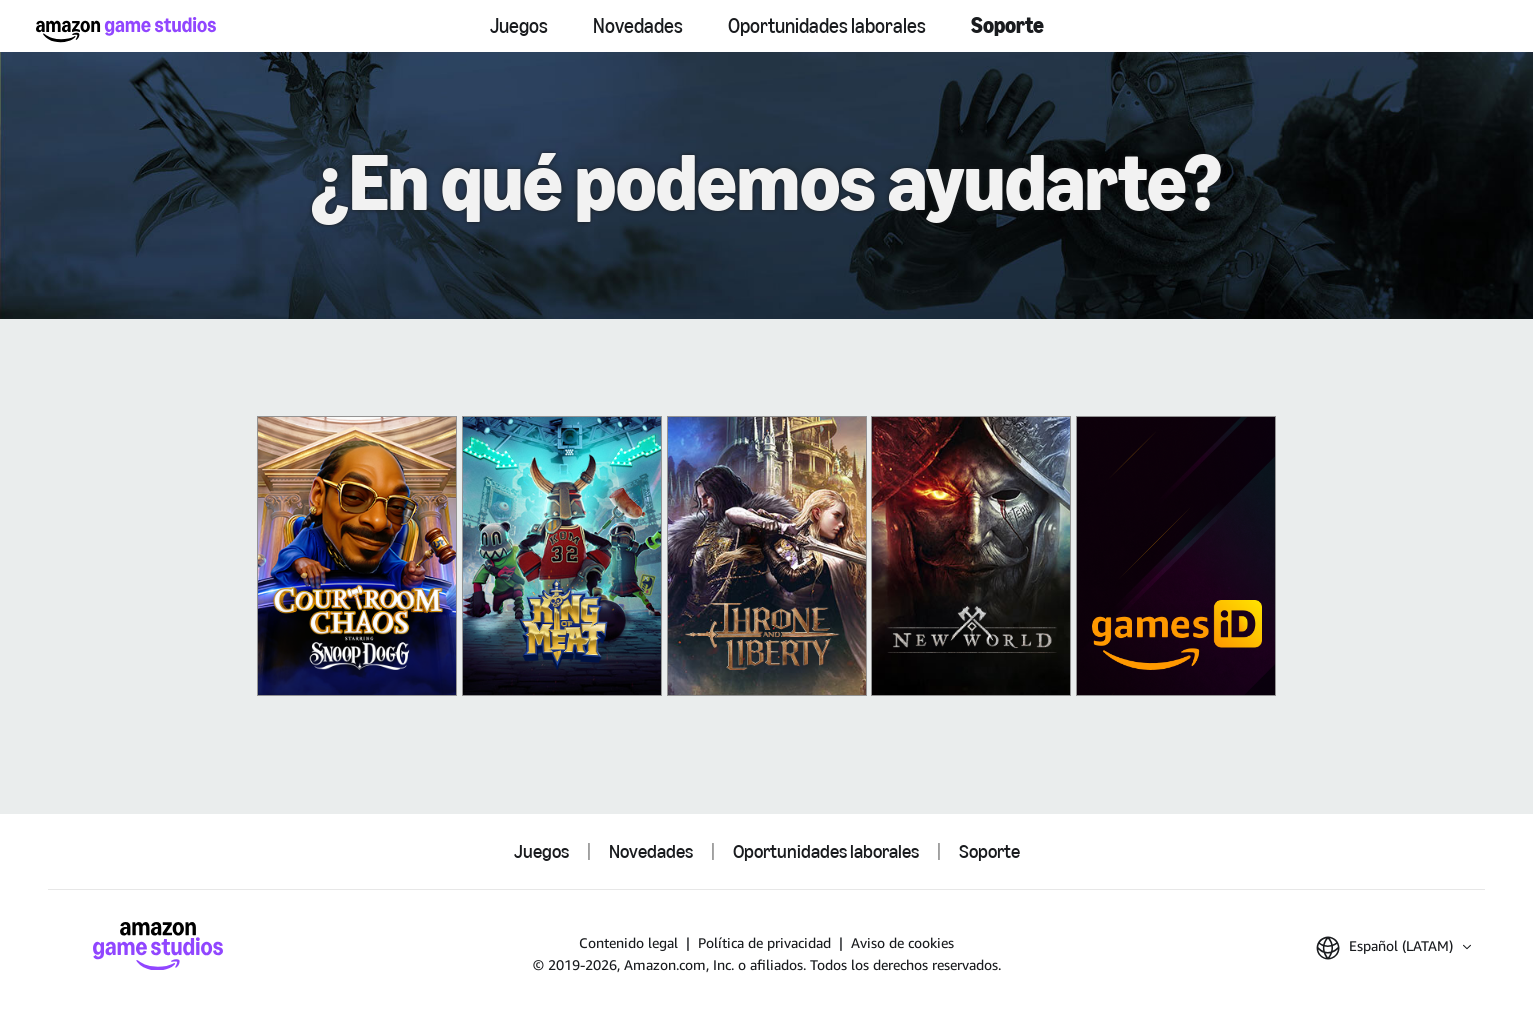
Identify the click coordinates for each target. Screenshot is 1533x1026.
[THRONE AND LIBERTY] (767, 556)
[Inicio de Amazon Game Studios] (126, 29)
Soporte (1007, 25)
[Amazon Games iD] (1176, 556)
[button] (1393, 948)
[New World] (971, 556)
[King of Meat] (562, 556)
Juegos (519, 26)
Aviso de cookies (902, 942)
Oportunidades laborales (827, 26)
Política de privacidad (764, 942)
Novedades (638, 26)
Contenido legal (628, 942)
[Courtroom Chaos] (357, 556)
